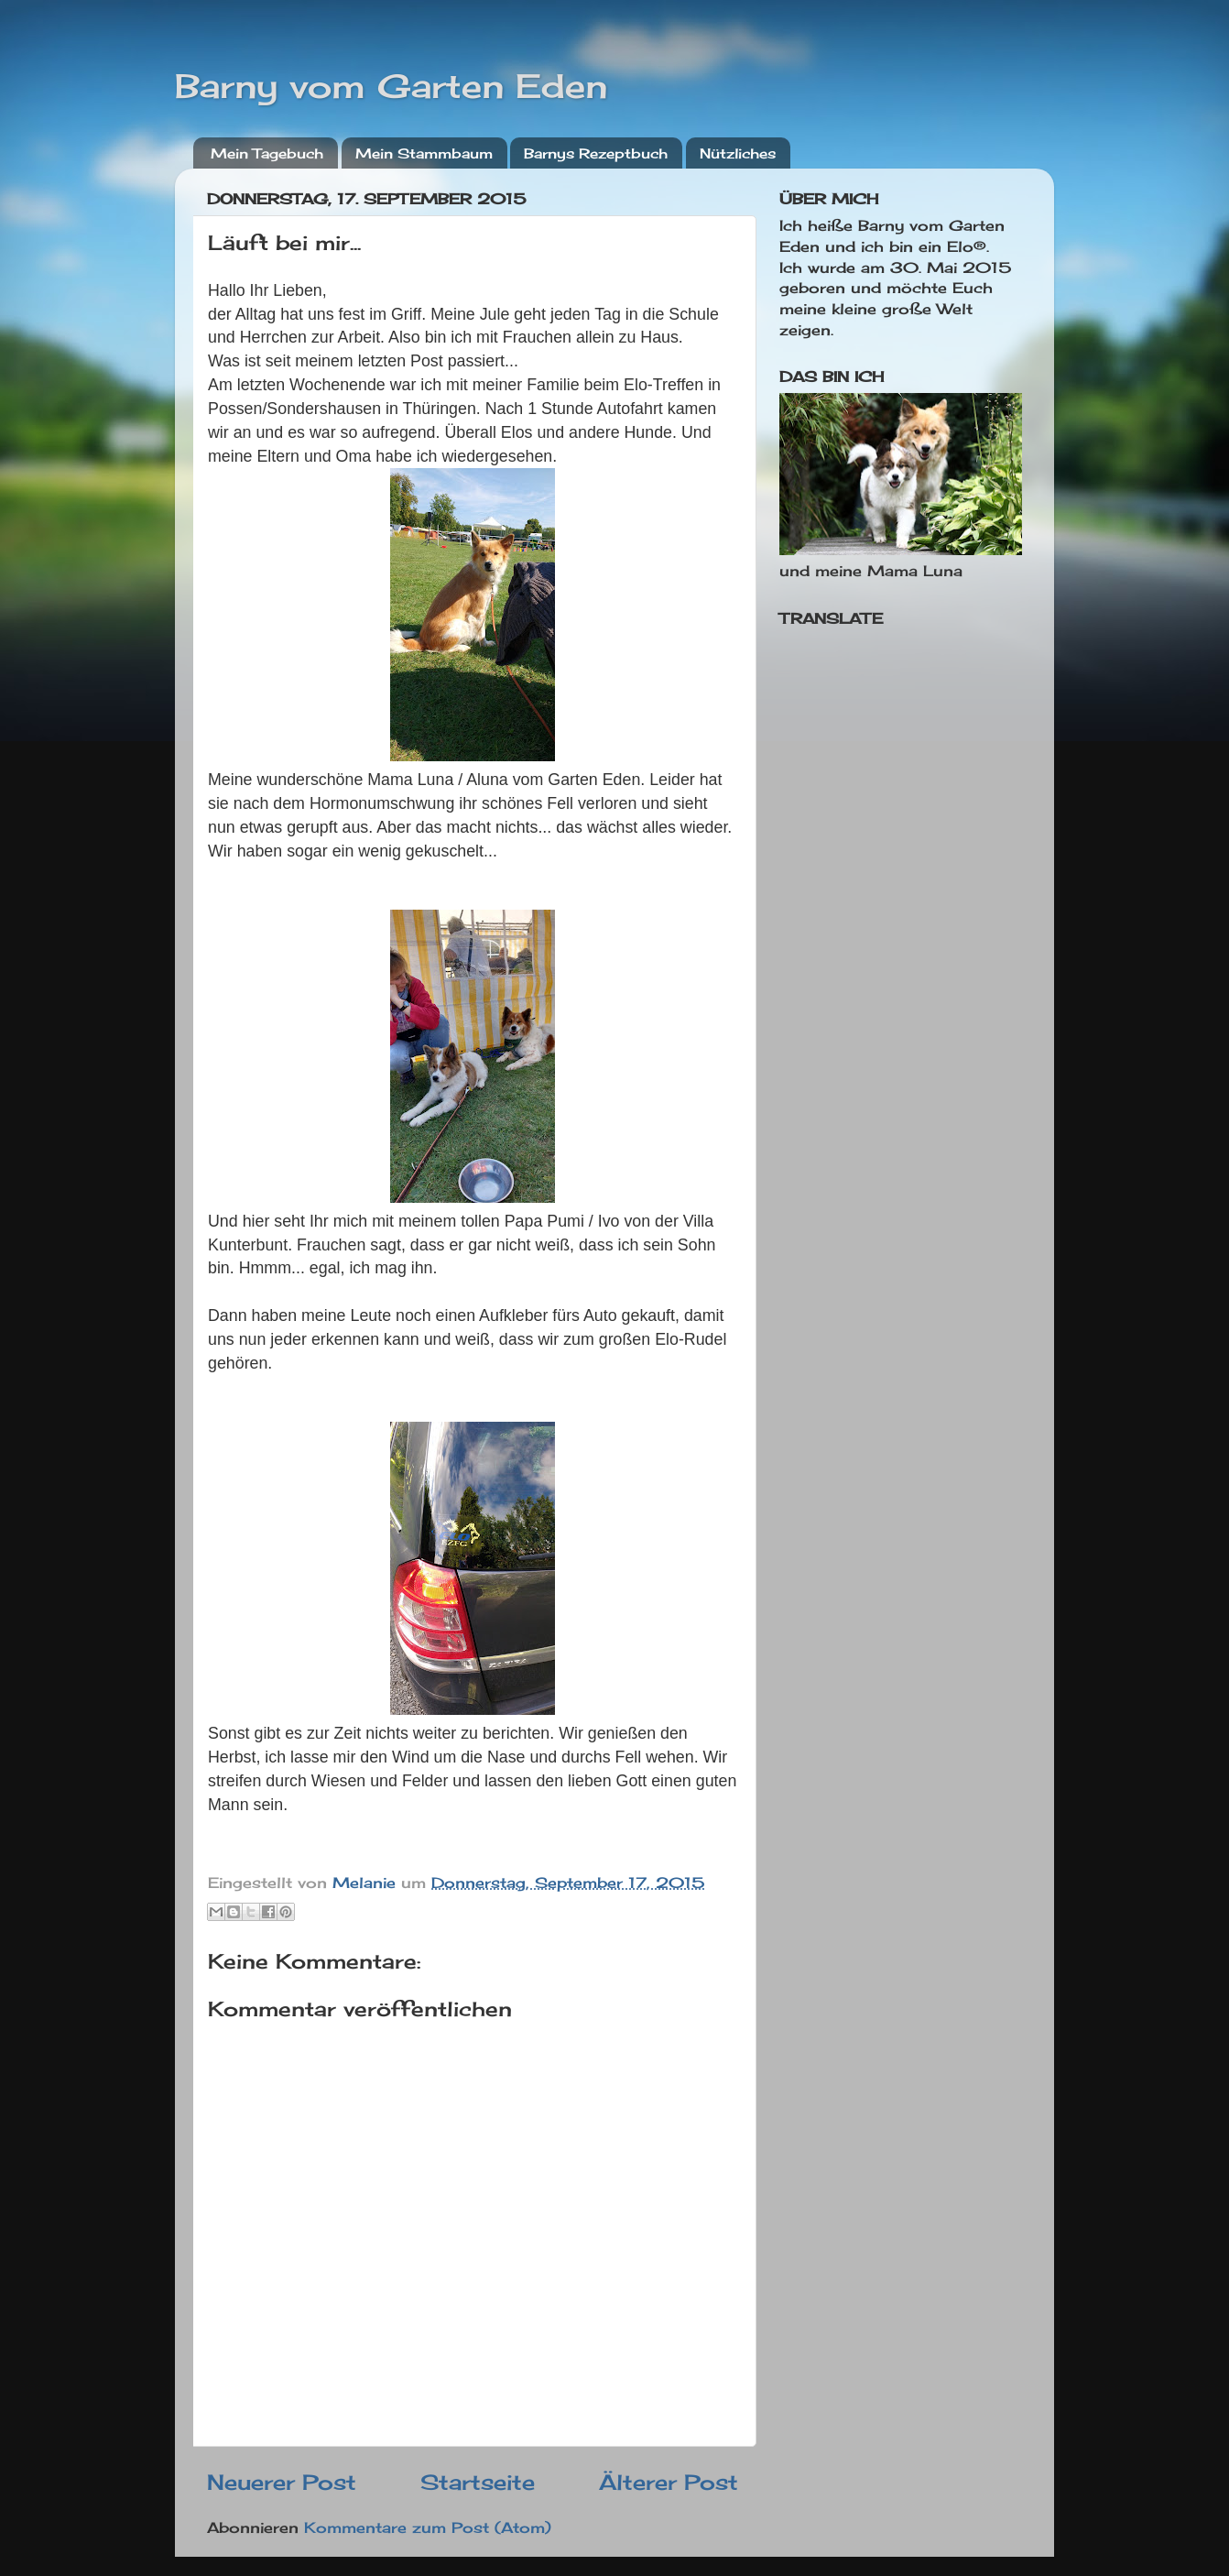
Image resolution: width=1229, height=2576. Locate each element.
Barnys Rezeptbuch (596, 153)
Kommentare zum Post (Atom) (427, 2527)
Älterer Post (668, 2482)
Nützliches (738, 153)
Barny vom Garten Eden (391, 86)
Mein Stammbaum (424, 153)
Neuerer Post (281, 2482)
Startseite (477, 2482)
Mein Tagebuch (267, 153)
